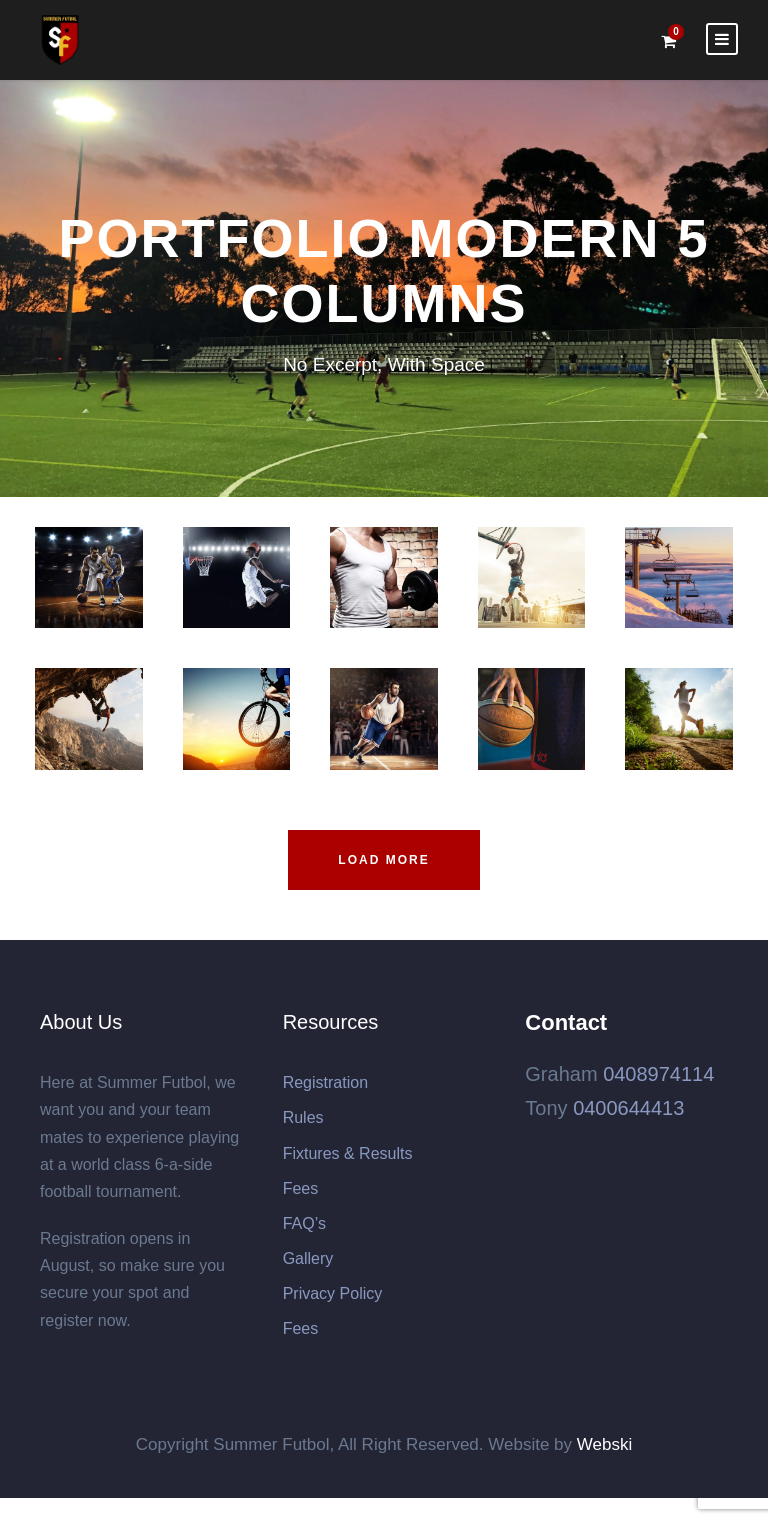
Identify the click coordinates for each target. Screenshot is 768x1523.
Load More (383, 860)
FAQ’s (304, 1223)
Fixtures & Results (348, 1153)
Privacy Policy (333, 1293)
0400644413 (628, 1108)
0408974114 (658, 1074)
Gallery (308, 1258)
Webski (604, 1444)
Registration (325, 1082)
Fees (301, 1188)
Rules (303, 1117)
